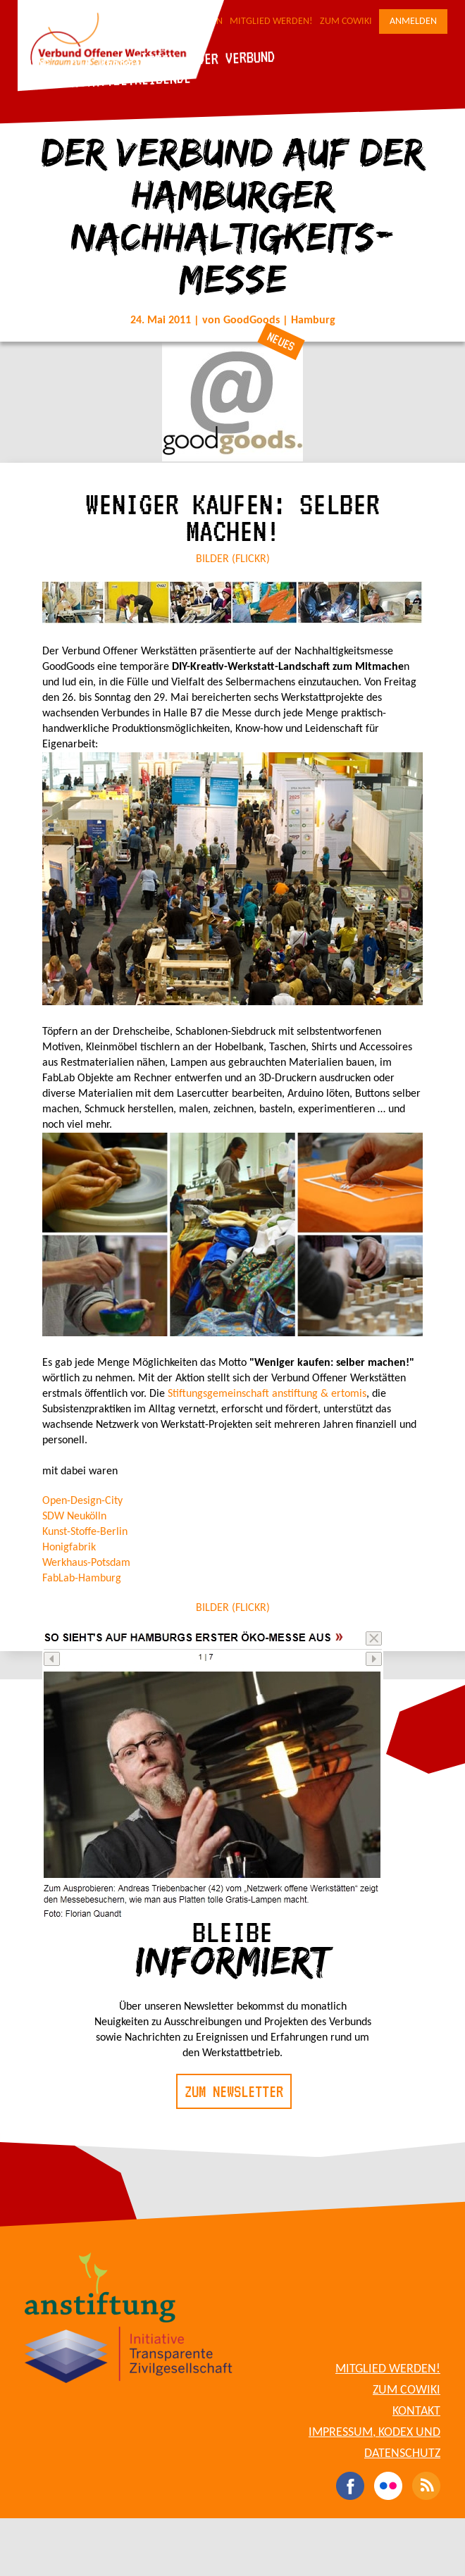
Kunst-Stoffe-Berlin (85, 1532)
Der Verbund (236, 57)
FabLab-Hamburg (81, 1578)
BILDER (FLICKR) (233, 559)
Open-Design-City (82, 1501)
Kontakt (416, 2411)
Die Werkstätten (123, 61)
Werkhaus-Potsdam (86, 1563)
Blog (34, 64)
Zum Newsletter (234, 2091)
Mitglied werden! (271, 21)
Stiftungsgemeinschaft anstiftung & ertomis (265, 1394)
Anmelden (413, 21)
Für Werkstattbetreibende (106, 80)
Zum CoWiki (346, 21)
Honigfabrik (69, 1547)
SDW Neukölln (74, 1516)
